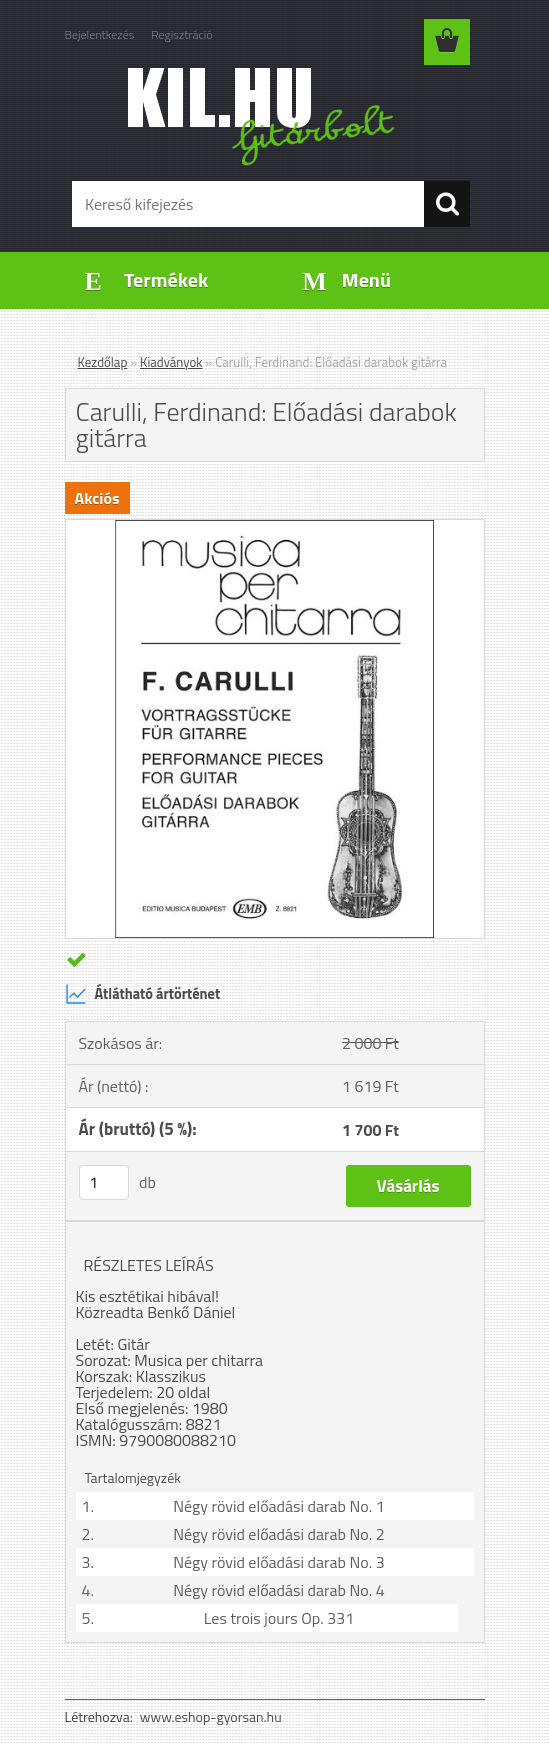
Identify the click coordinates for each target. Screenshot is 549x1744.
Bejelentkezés (100, 34)
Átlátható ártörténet (143, 994)
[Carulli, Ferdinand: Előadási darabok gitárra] (275, 528)
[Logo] (262, 116)
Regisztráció (181, 34)
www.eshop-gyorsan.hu (211, 1716)
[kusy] (104, 1182)
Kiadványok (171, 362)
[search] (447, 204)
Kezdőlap (103, 362)
